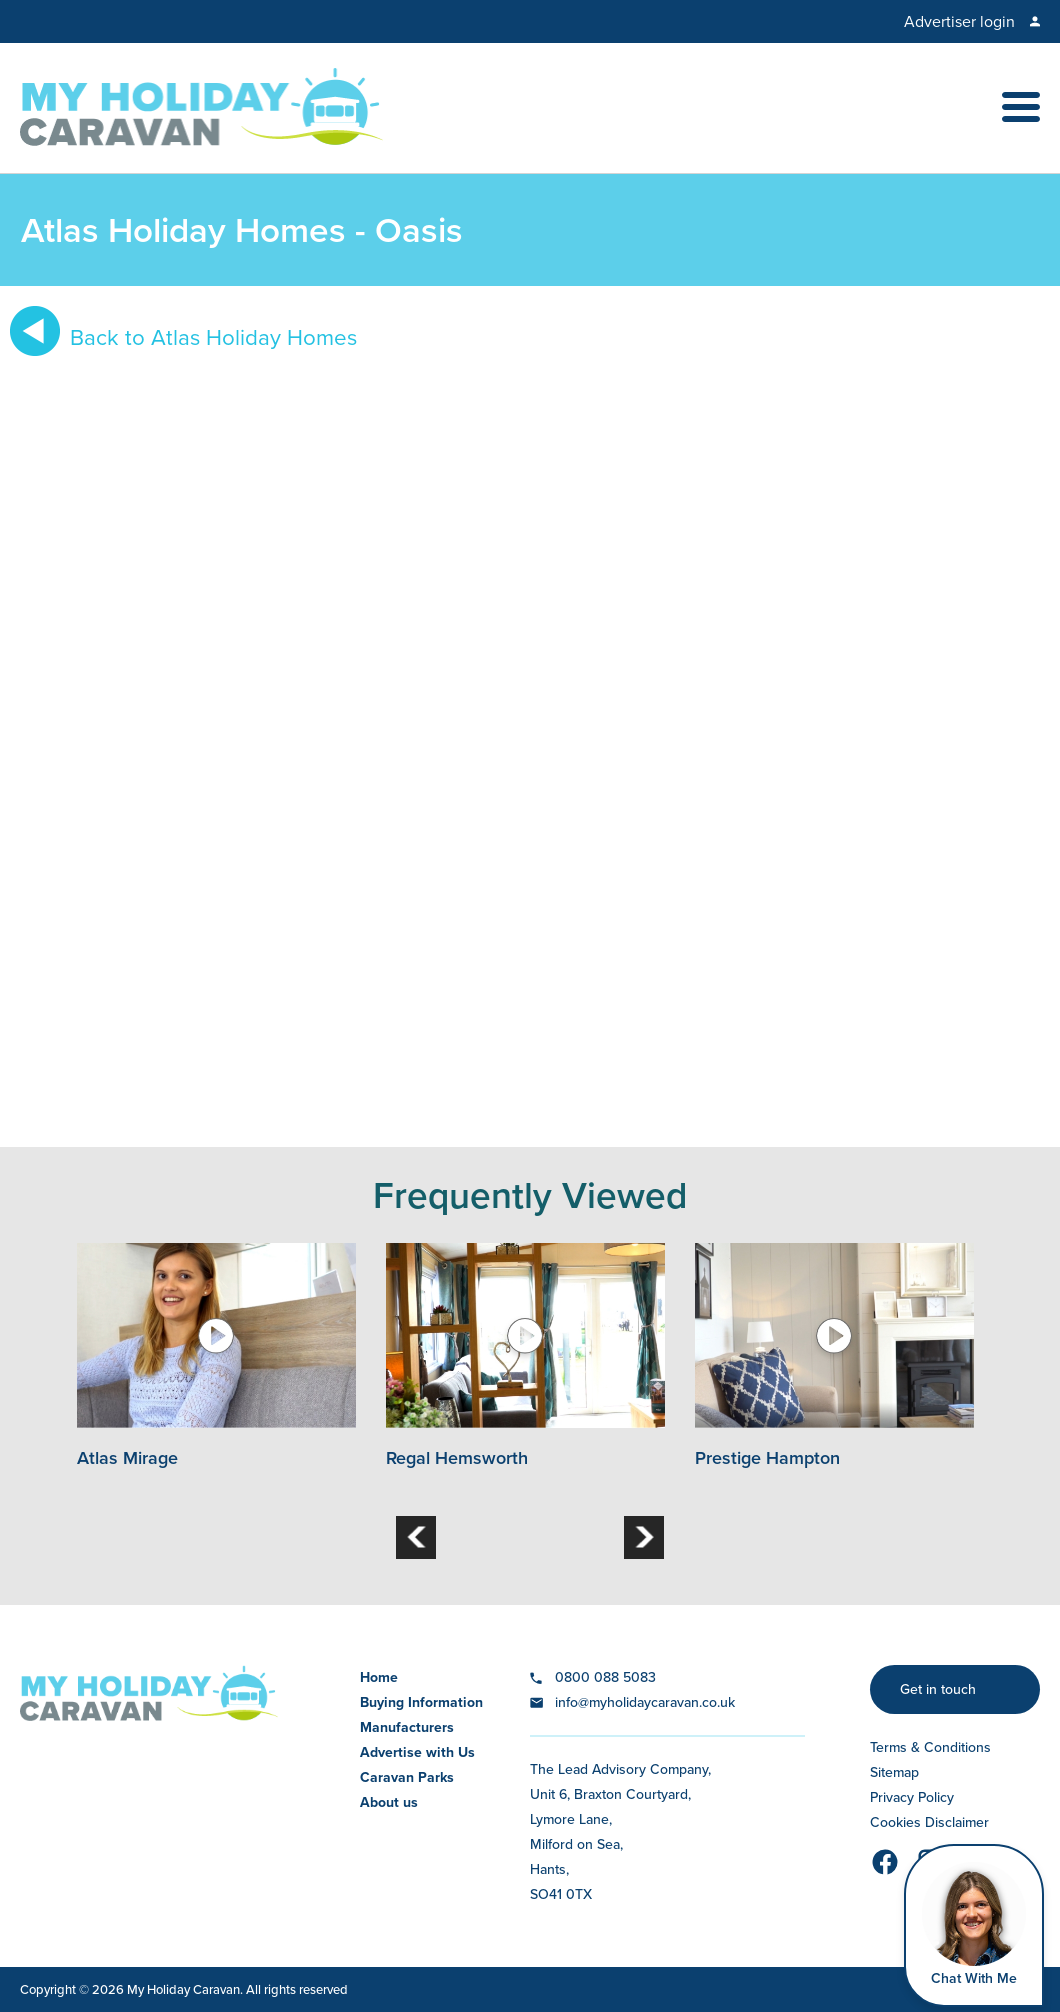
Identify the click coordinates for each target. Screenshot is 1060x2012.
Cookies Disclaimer (929, 1822)
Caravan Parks (407, 1777)
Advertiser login (959, 21)
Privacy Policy (912, 1797)
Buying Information (421, 1702)
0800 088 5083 (605, 1677)
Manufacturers (407, 1727)
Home (379, 1677)
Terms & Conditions (930, 1747)
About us (389, 1802)
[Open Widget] (974, 1925)
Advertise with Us (417, 1752)
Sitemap (894, 1772)
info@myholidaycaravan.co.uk (645, 1702)
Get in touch (938, 1689)
